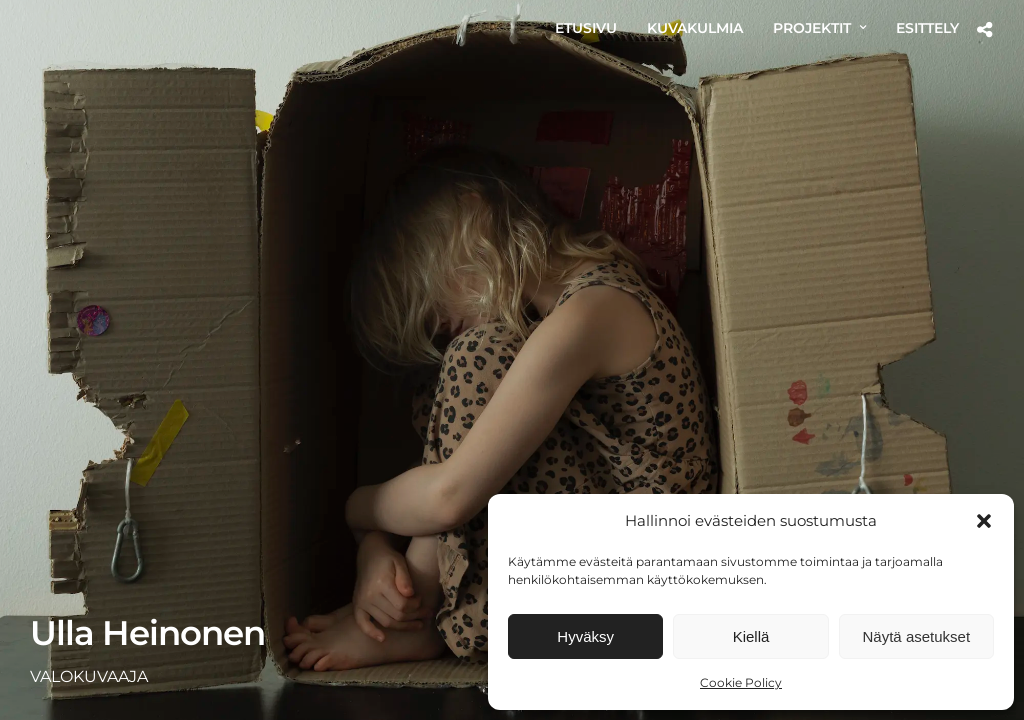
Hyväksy (585, 636)
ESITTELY (927, 28)
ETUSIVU (586, 28)
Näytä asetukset (917, 636)
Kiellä (751, 636)
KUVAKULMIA (695, 28)
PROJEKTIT (812, 28)
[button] (984, 521)
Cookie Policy (741, 682)
